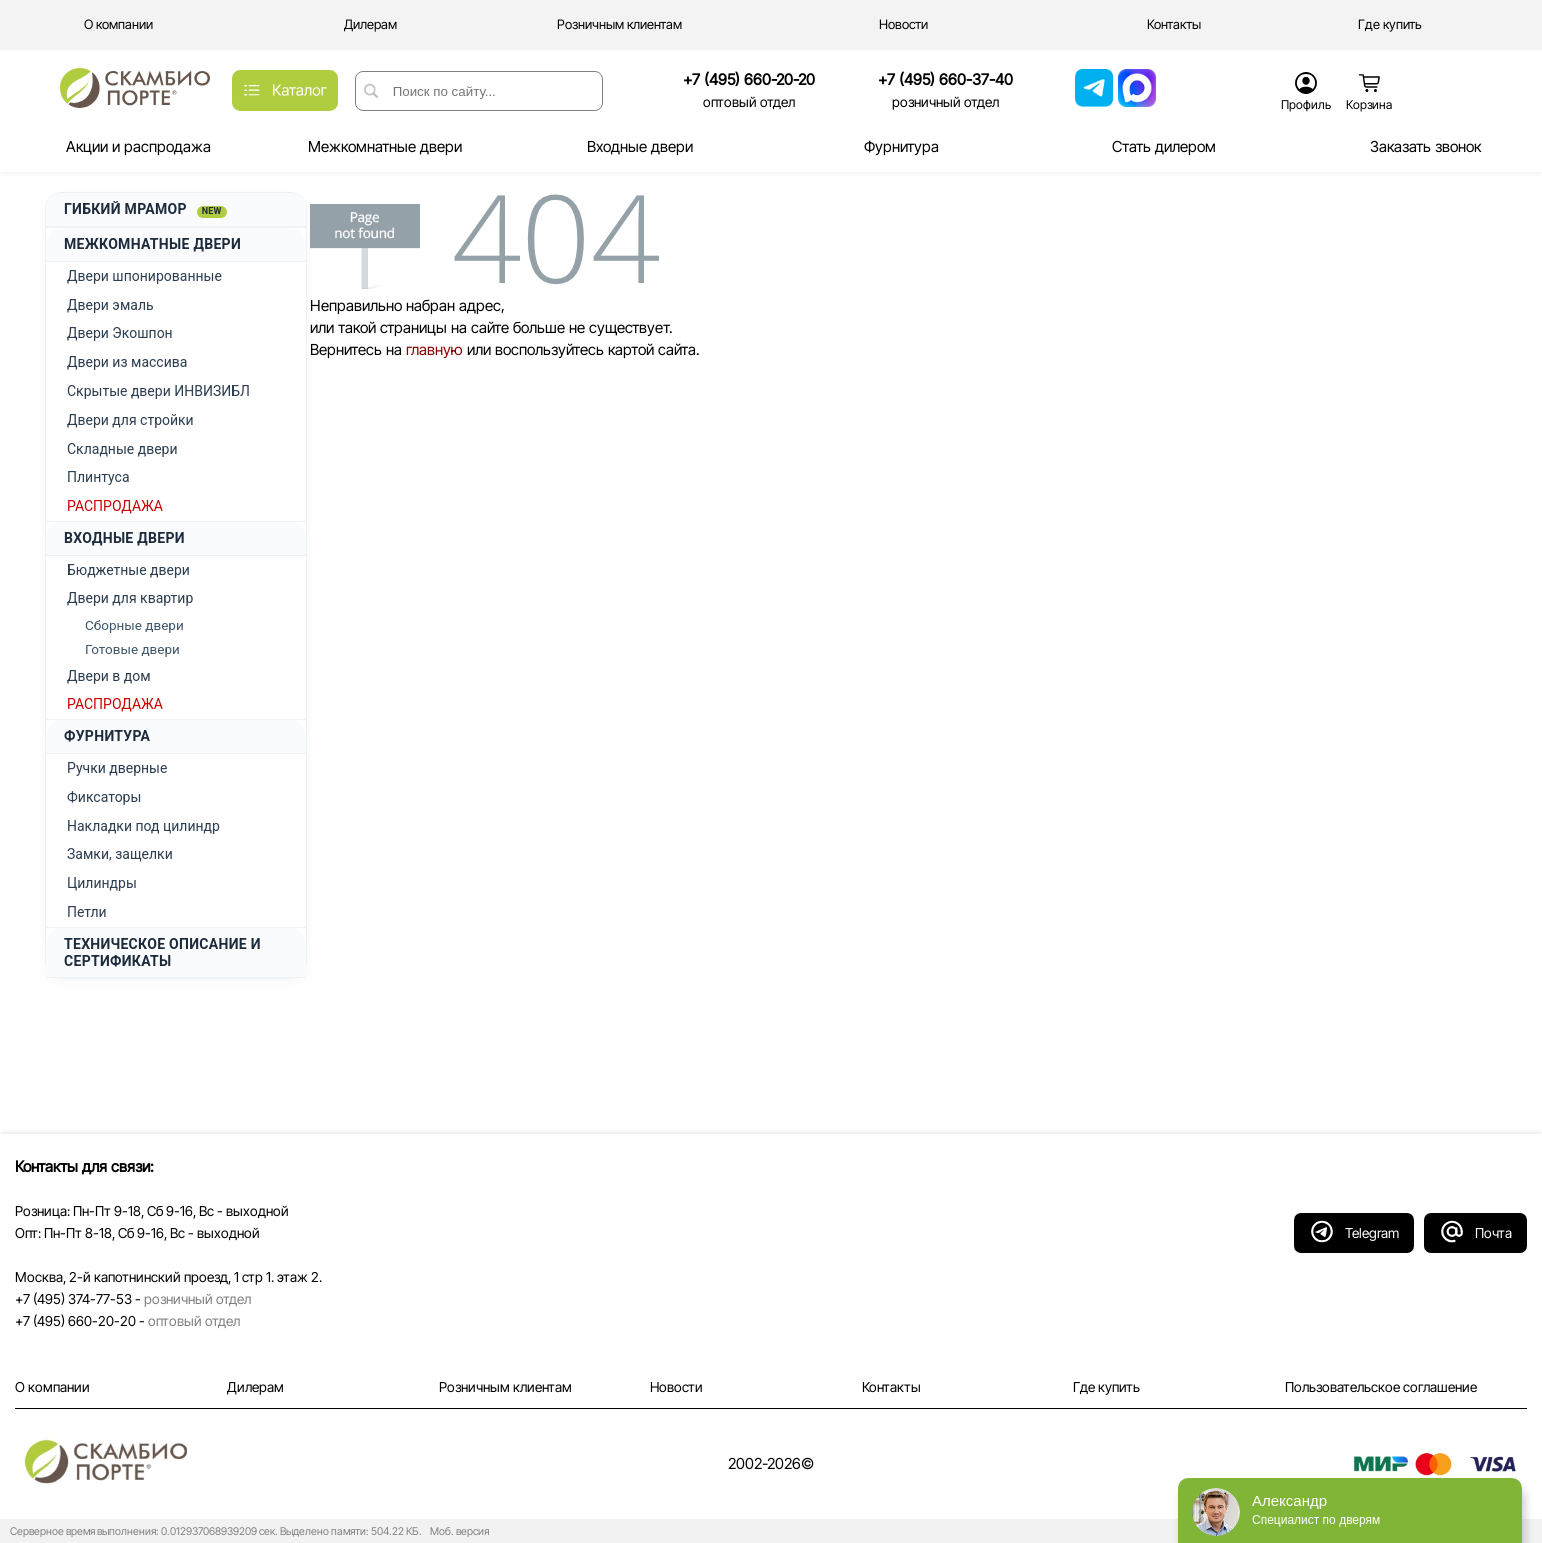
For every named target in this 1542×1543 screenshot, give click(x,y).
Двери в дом (109, 676)
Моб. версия (456, 1531)
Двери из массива (127, 362)
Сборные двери (134, 625)
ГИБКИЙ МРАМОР (145, 209)
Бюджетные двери (128, 570)
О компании (52, 1387)
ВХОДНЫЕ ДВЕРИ (124, 538)
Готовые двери (132, 649)
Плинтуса (98, 477)
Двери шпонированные (144, 276)
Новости (676, 1387)
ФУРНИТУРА (107, 736)
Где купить (1106, 1387)
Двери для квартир (130, 598)
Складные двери (122, 449)
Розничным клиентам (505, 1387)
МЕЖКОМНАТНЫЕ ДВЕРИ (152, 244)
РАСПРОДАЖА (115, 506)
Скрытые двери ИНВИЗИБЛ (158, 391)
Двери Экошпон (120, 333)
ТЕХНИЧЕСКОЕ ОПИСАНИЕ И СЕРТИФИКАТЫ (162, 952)
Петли (87, 912)
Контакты (891, 1387)
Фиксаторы (104, 797)
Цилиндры (102, 883)
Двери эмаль (110, 305)
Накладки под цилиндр (143, 826)
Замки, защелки (120, 854)
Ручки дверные (117, 768)
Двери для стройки (130, 420)
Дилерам (255, 1387)
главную (434, 349)
